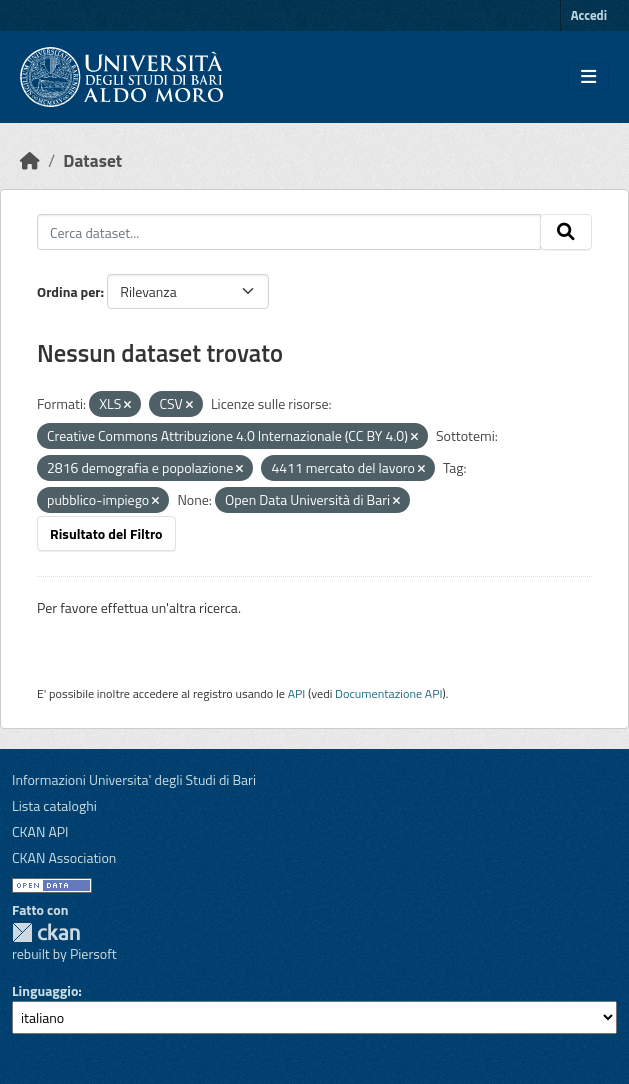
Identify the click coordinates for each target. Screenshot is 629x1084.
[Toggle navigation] (588, 77)
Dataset (92, 160)
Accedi (589, 15)
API (297, 693)
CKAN (46, 932)
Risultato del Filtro (106, 533)
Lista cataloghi (54, 805)
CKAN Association (64, 857)
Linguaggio (45, 990)
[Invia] (566, 232)
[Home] (30, 160)
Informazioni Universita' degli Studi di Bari (134, 779)
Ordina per (69, 291)
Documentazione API (388, 693)
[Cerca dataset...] (289, 232)
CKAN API (40, 831)
